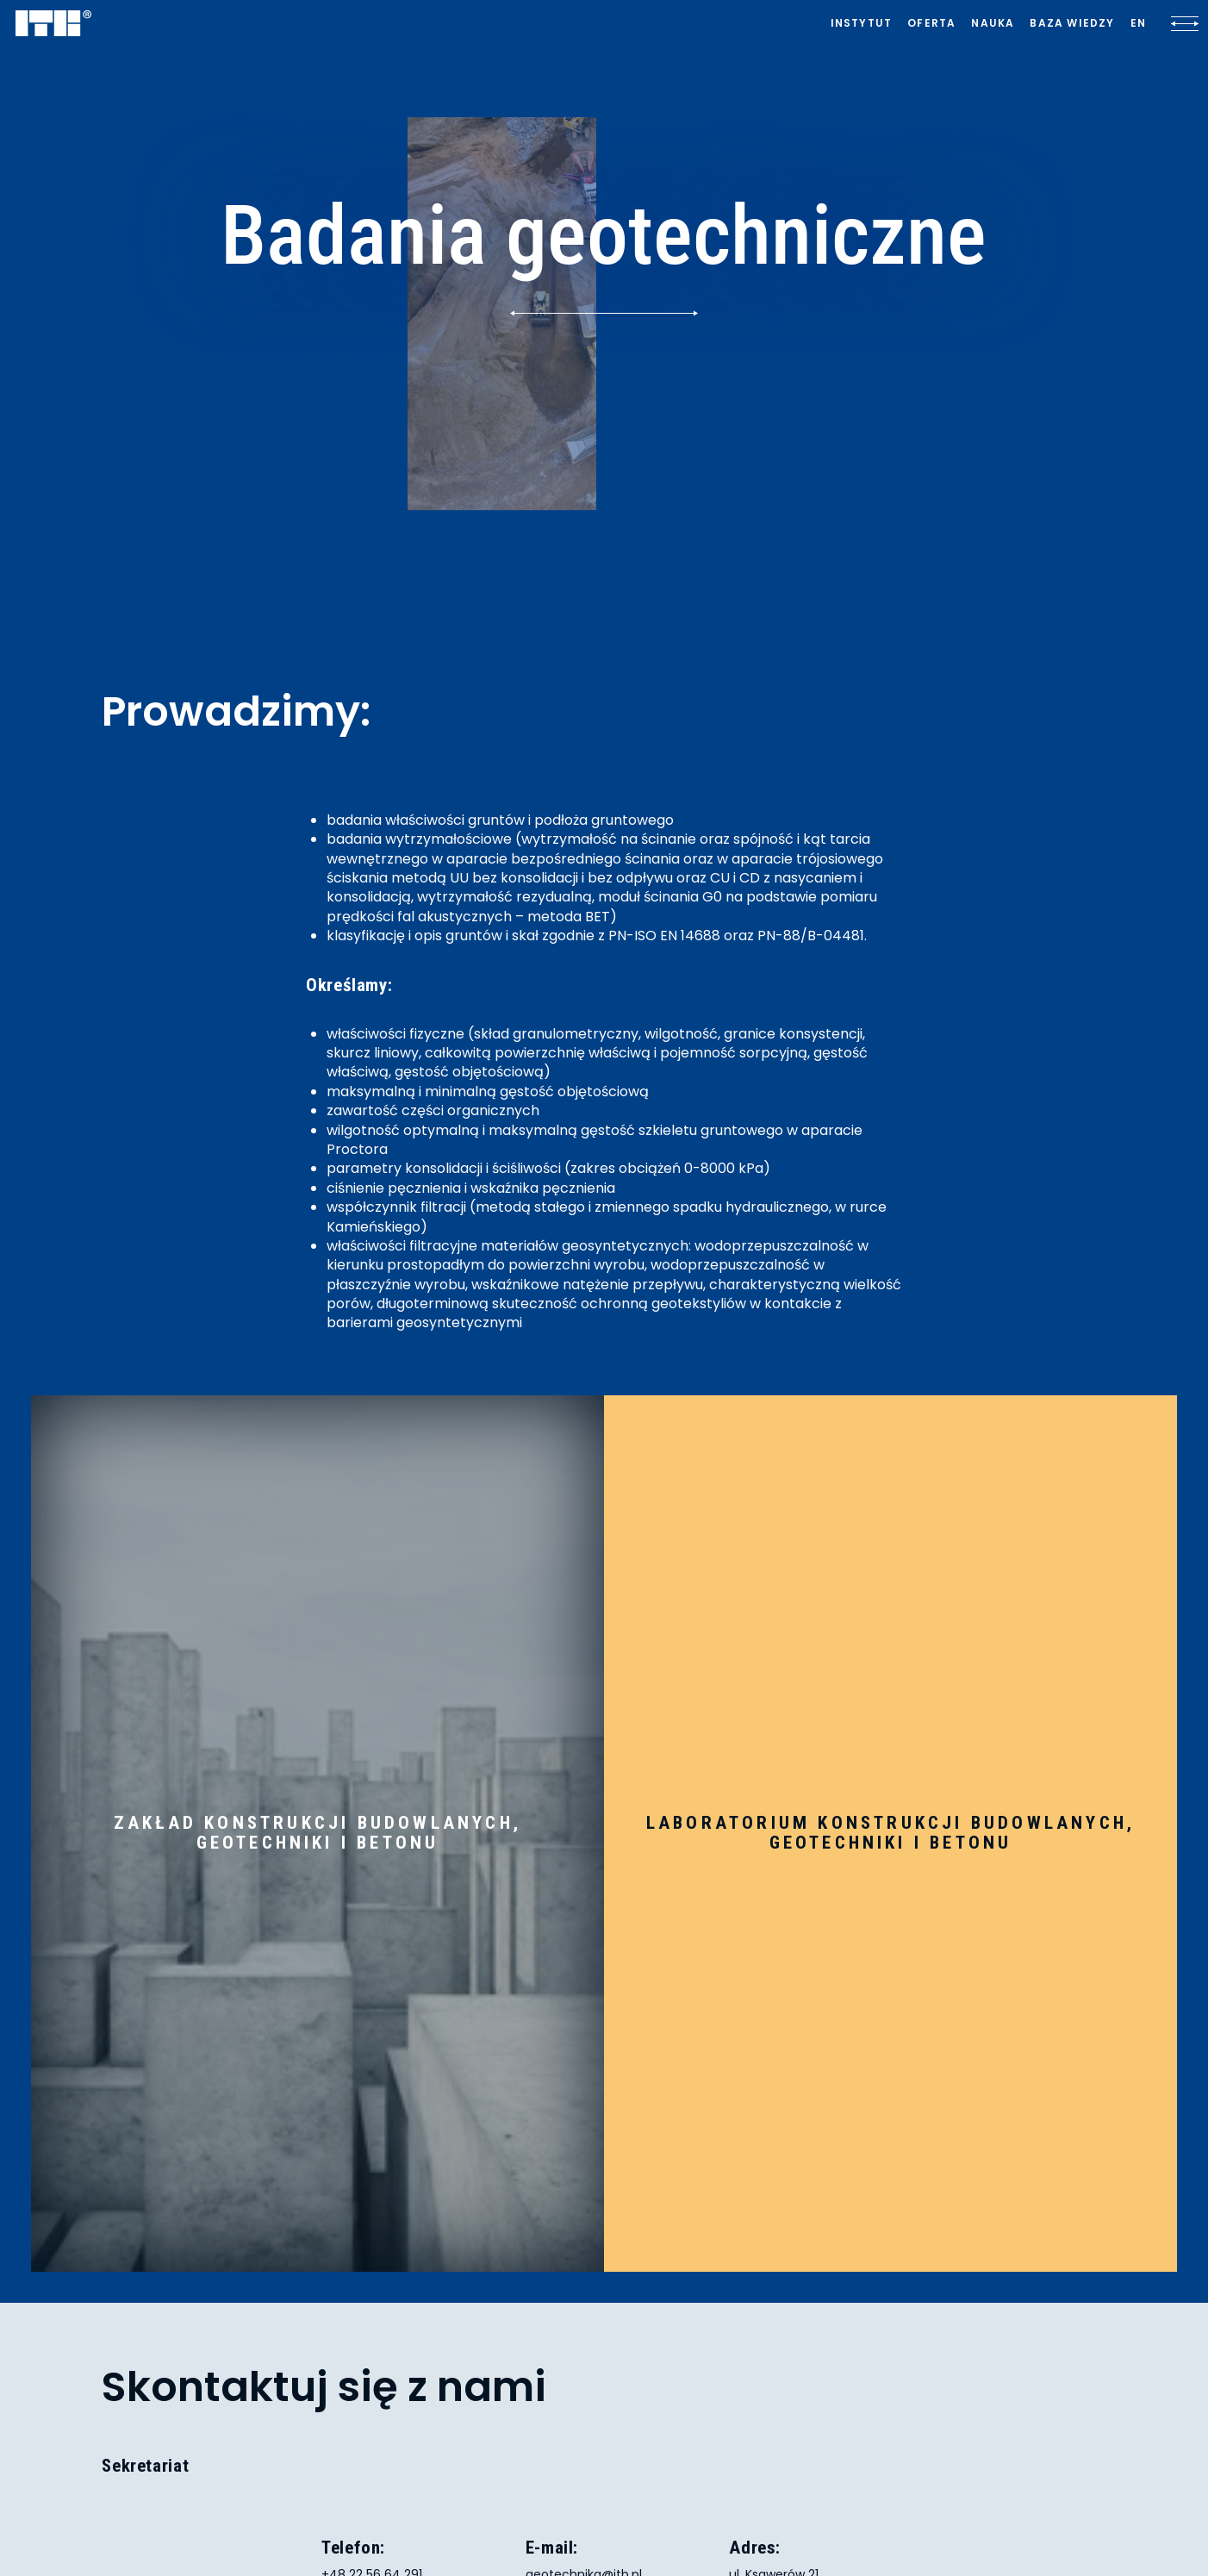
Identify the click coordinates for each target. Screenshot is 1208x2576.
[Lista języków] (1138, 23)
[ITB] (53, 24)
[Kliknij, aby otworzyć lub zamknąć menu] (1184, 23)
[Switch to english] (1138, 23)
